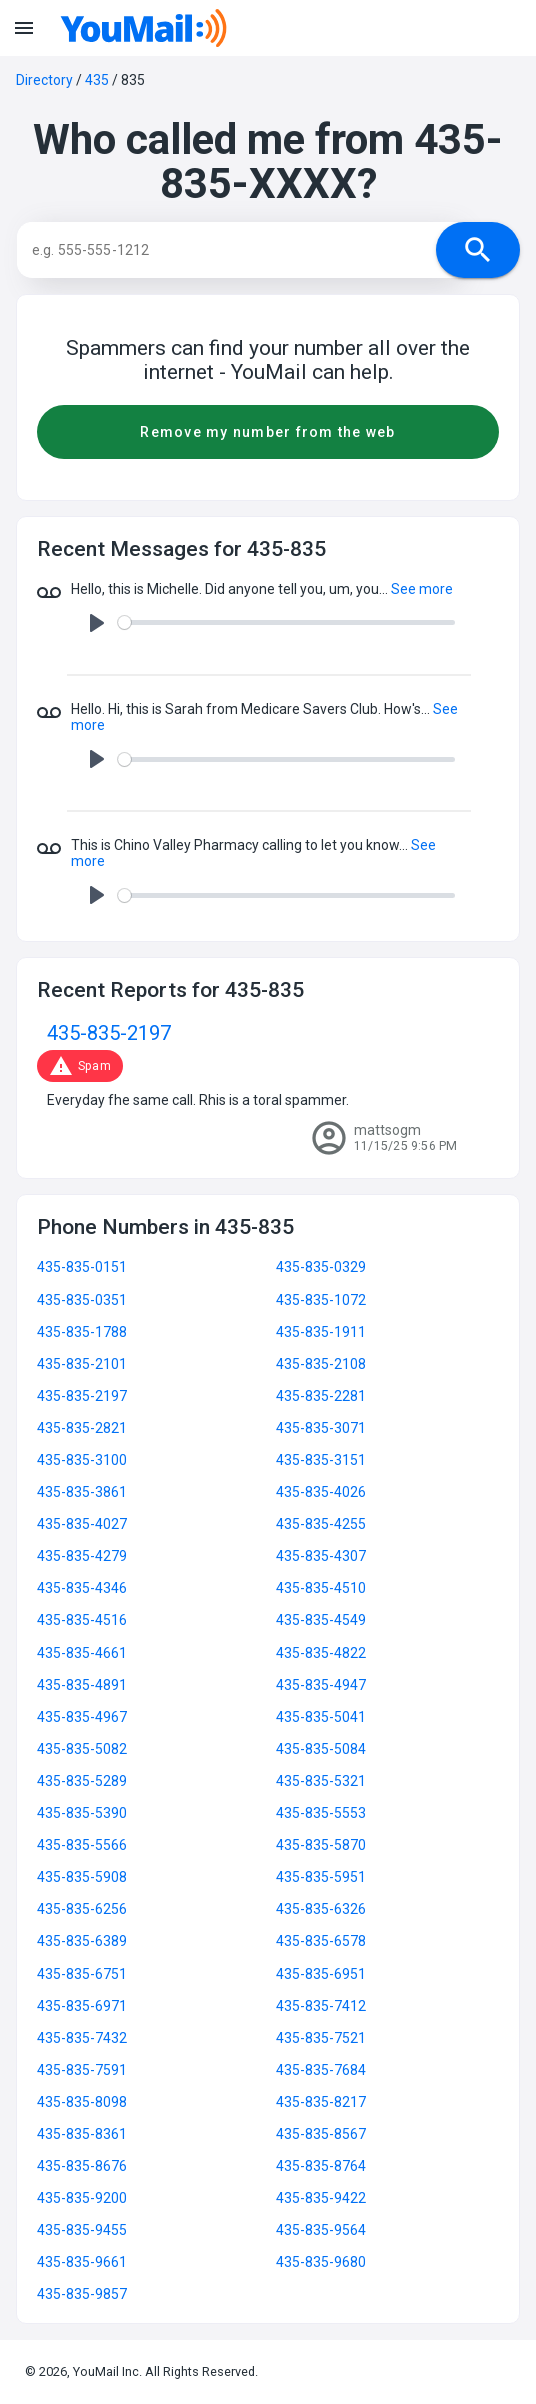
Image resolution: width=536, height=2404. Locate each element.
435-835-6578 (321, 1941)
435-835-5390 (82, 1813)
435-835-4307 (321, 1556)
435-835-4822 (321, 1653)
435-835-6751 (82, 1974)
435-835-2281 (321, 1396)
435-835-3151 (321, 1460)
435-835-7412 (321, 2006)
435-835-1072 (321, 1300)
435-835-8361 (82, 2134)
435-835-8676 (82, 2166)
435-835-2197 (109, 1033)
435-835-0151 (82, 1267)
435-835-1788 (82, 1332)
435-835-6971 (82, 2006)
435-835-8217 (321, 2102)
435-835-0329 (321, 1267)
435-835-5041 (321, 1717)
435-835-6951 (321, 1974)
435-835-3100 (82, 1460)
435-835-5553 (321, 1813)
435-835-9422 (321, 2198)
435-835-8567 (321, 2134)
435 (97, 80)
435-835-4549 (321, 1620)
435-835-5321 (321, 1781)
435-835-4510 (321, 1588)
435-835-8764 (321, 2166)
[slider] (286, 622)
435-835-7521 (321, 2038)
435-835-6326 (321, 1909)
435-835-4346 (82, 1588)
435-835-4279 (82, 1556)
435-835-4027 (82, 1524)
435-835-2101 (82, 1364)
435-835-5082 (82, 1749)
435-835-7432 (82, 2038)
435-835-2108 (321, 1364)
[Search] (246, 250)
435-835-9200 (82, 2198)
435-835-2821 (82, 1428)
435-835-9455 (82, 2230)
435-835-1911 (321, 1332)
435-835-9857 (82, 2294)
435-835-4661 (82, 1653)
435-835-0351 (82, 1300)
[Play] (97, 623)
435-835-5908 (82, 1877)
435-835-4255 (321, 1524)
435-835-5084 (321, 1749)
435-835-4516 (82, 1620)
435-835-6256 (82, 1909)
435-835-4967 (82, 1717)
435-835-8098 (82, 2102)
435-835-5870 (321, 1845)
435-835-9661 (82, 2262)
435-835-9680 (321, 2262)
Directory (44, 80)
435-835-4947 (321, 1685)
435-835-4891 (82, 1685)
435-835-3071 (321, 1428)
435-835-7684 (321, 2070)
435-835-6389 (82, 1941)
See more (422, 589)
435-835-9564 (321, 2230)
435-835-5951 (321, 1877)
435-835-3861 (82, 1492)
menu (24, 28)
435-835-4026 (321, 1492)
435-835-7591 (82, 2070)
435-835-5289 (82, 1781)
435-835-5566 (82, 1845)
